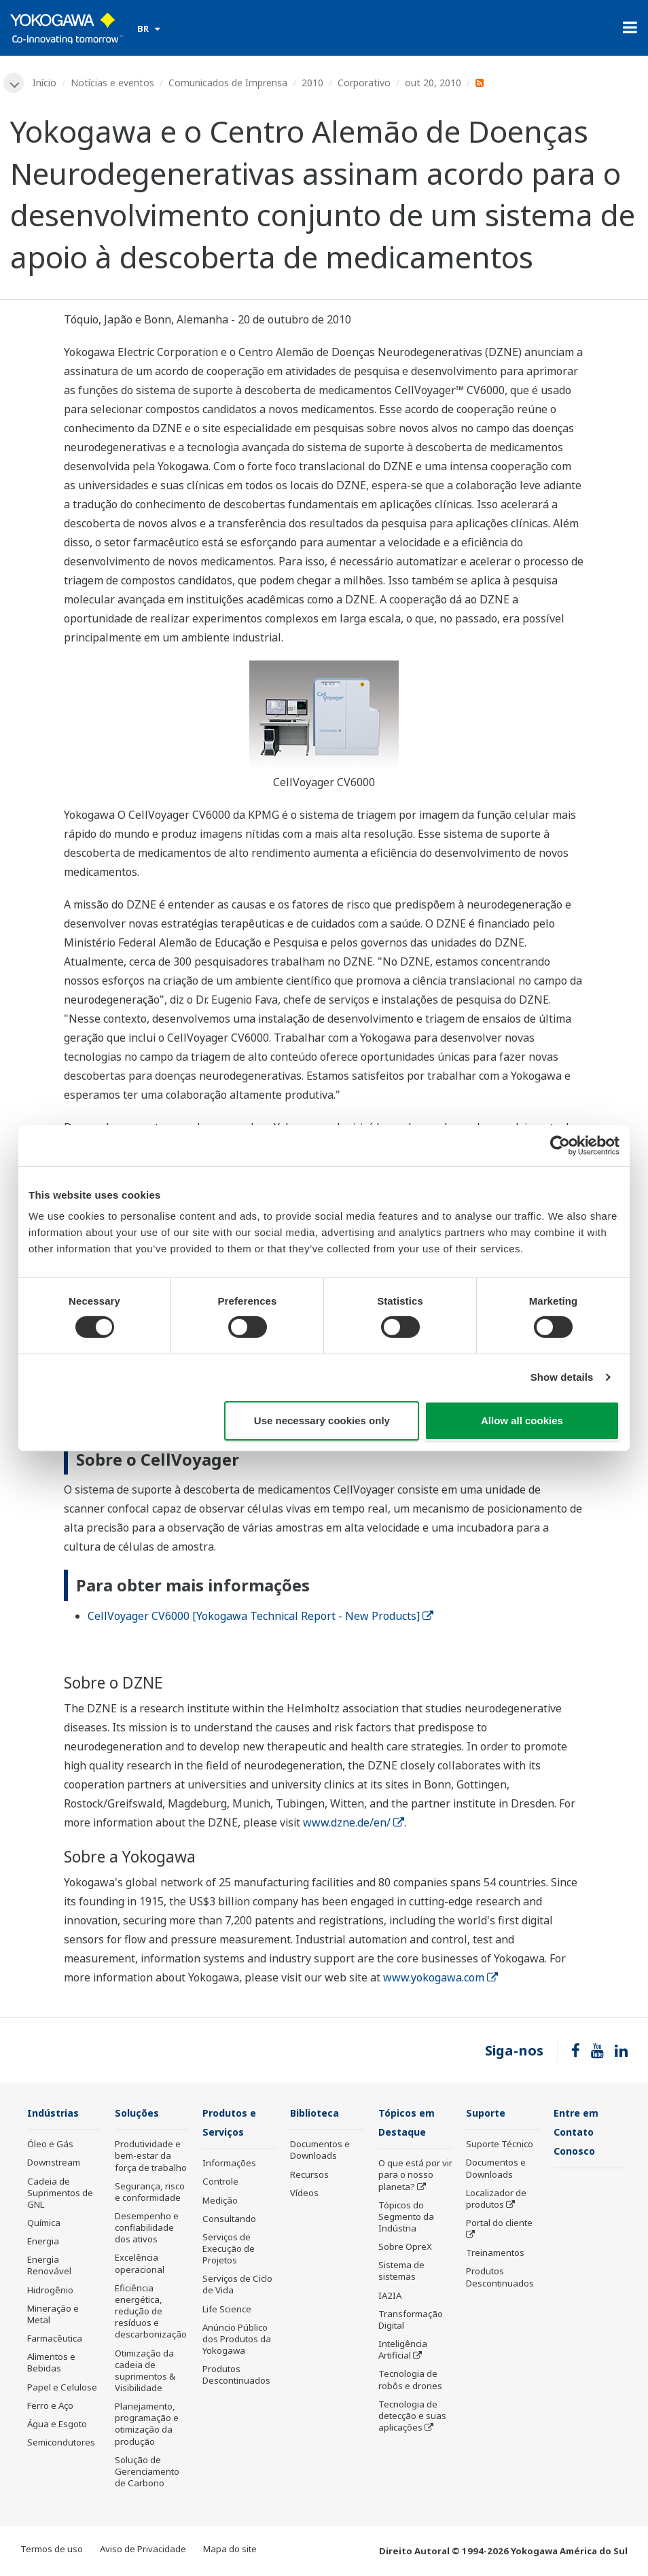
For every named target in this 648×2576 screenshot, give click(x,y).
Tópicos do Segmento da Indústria (406, 2218)
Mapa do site (230, 2550)
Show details (562, 1377)
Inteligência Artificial (402, 2351)
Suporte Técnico (499, 2145)
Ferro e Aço (50, 2407)
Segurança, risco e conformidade (150, 2193)
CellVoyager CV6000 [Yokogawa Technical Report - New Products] (260, 1616)
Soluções (138, 2113)
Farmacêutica (54, 2339)
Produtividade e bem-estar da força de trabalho (151, 2156)
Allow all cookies (522, 1420)
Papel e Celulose (62, 2388)
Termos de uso (51, 2550)
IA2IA (389, 2297)
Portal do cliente (499, 2224)
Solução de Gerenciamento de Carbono (147, 2472)
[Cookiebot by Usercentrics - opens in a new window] (560, 1145)
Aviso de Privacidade (143, 2550)
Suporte (487, 2113)
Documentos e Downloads (320, 2151)
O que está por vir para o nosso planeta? (415, 2176)
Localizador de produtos (496, 2200)
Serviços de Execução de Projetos (228, 2250)
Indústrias (55, 2113)
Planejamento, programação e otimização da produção (147, 2424)
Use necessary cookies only (322, 1420)
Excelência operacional (139, 2264)
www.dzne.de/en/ (353, 1823)
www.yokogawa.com (440, 1978)
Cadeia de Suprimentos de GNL (60, 2193)
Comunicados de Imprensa (229, 82)
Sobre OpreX (405, 2248)
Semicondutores (61, 2443)
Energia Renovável (49, 2266)
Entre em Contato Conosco (578, 2133)
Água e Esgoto (57, 2425)
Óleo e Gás (50, 2145)
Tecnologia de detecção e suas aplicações (412, 2417)
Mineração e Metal (53, 2315)
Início (46, 82)
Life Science (226, 2311)
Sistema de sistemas (401, 2272)
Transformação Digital (410, 2321)
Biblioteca (317, 2113)
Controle (220, 2183)
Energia (43, 2242)
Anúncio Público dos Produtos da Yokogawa (236, 2341)
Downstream (53, 2163)
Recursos (309, 2175)
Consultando (229, 2221)
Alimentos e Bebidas (51, 2364)
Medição (220, 2201)
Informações (229, 2165)
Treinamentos (495, 2254)
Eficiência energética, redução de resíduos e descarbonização (151, 2312)
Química (43, 2224)
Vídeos (304, 2194)
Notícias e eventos (114, 82)
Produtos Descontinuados (236, 2376)
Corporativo (365, 82)
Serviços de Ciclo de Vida (237, 2286)
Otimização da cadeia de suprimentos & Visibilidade (145, 2371)
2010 (314, 82)
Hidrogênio (50, 2291)
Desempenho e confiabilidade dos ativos (147, 2228)
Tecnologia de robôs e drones (410, 2381)
